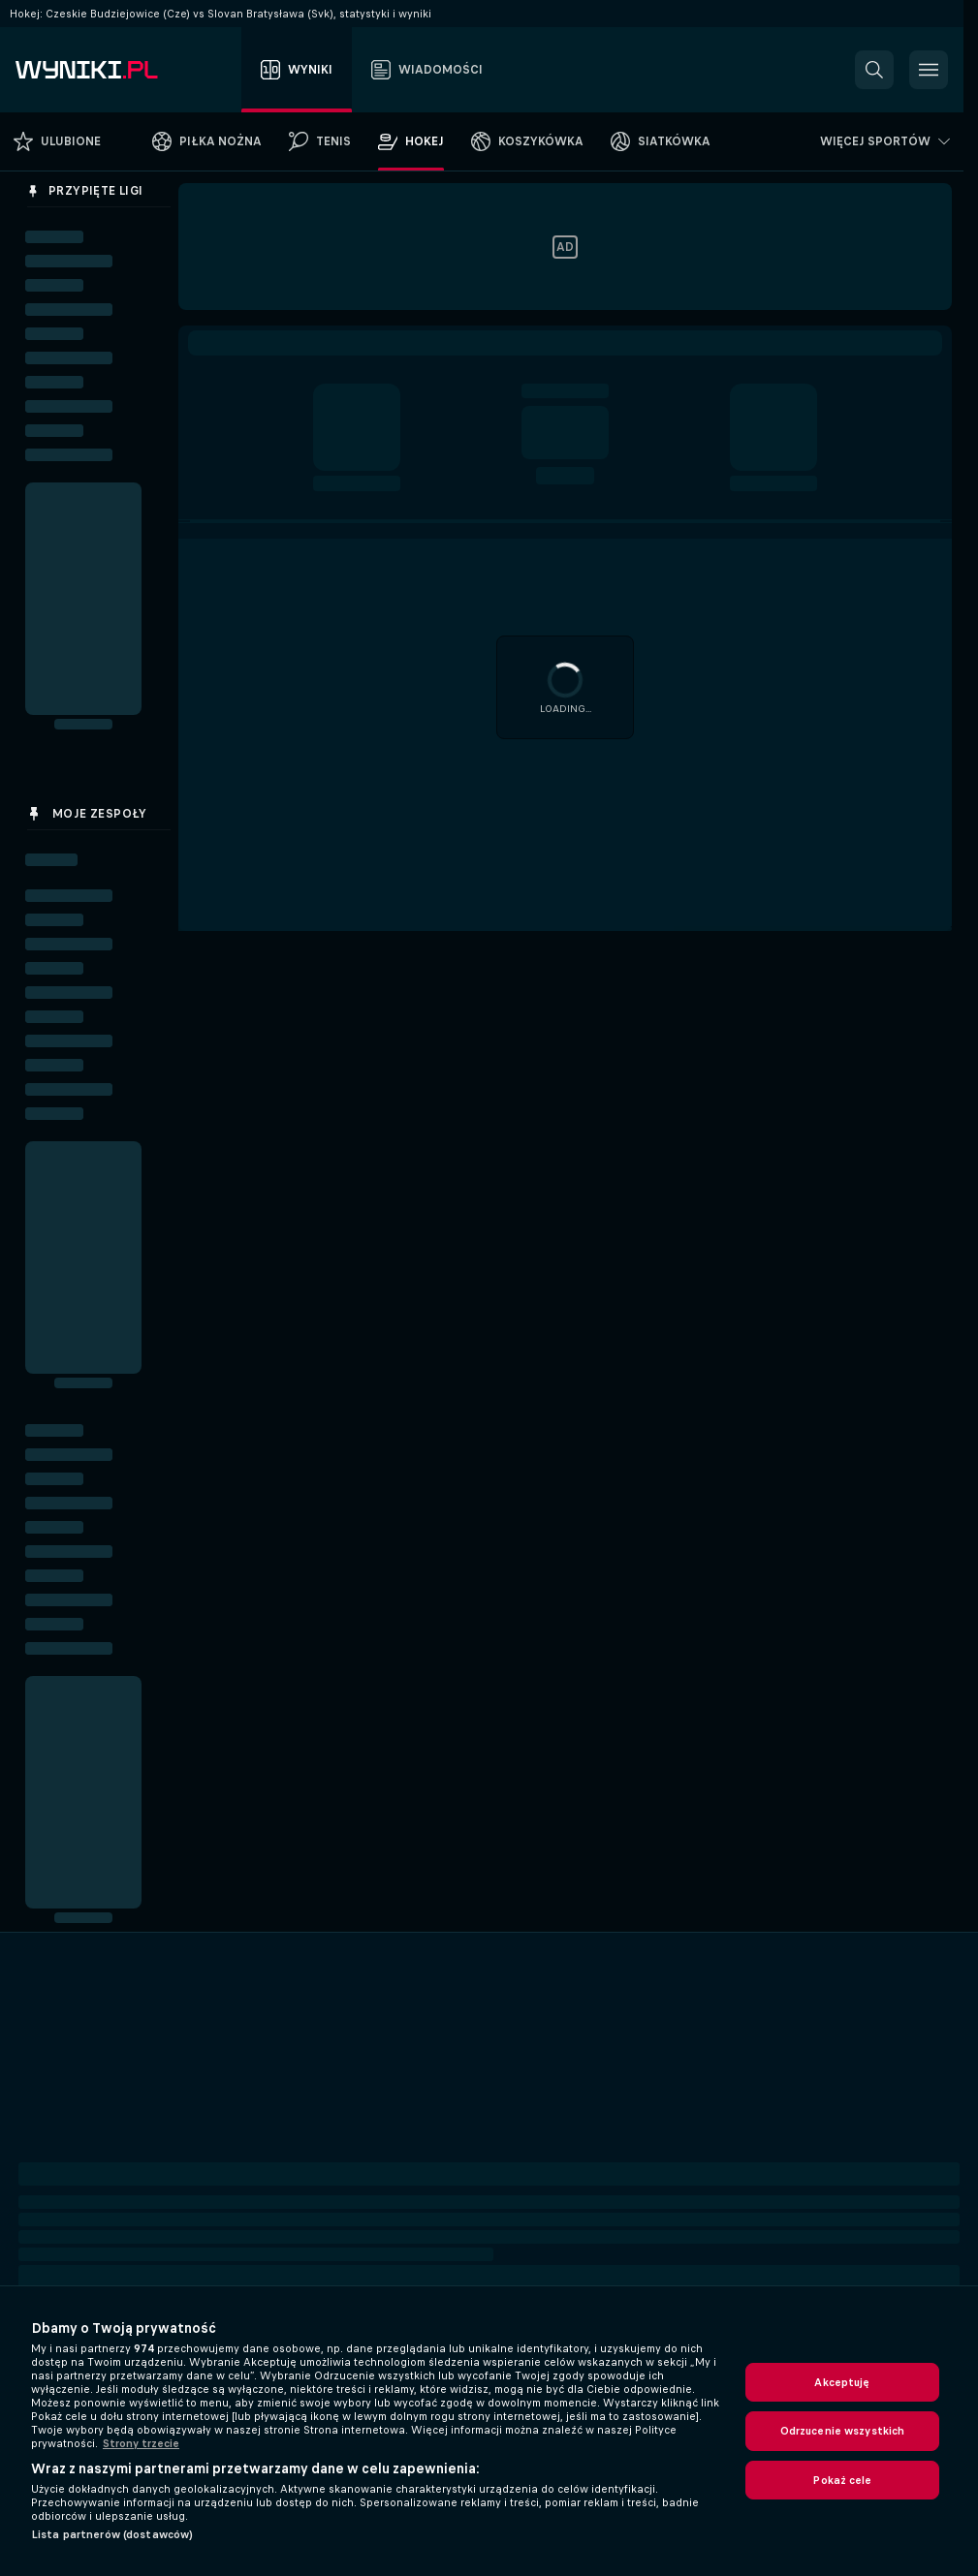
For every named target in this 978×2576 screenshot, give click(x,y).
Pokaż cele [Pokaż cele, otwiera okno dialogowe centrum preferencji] (841, 2480)
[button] (874, 69)
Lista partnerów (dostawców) (112, 2534)
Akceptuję (841, 2382)
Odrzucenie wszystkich (842, 2430)
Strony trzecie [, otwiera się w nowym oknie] (141, 2443)
